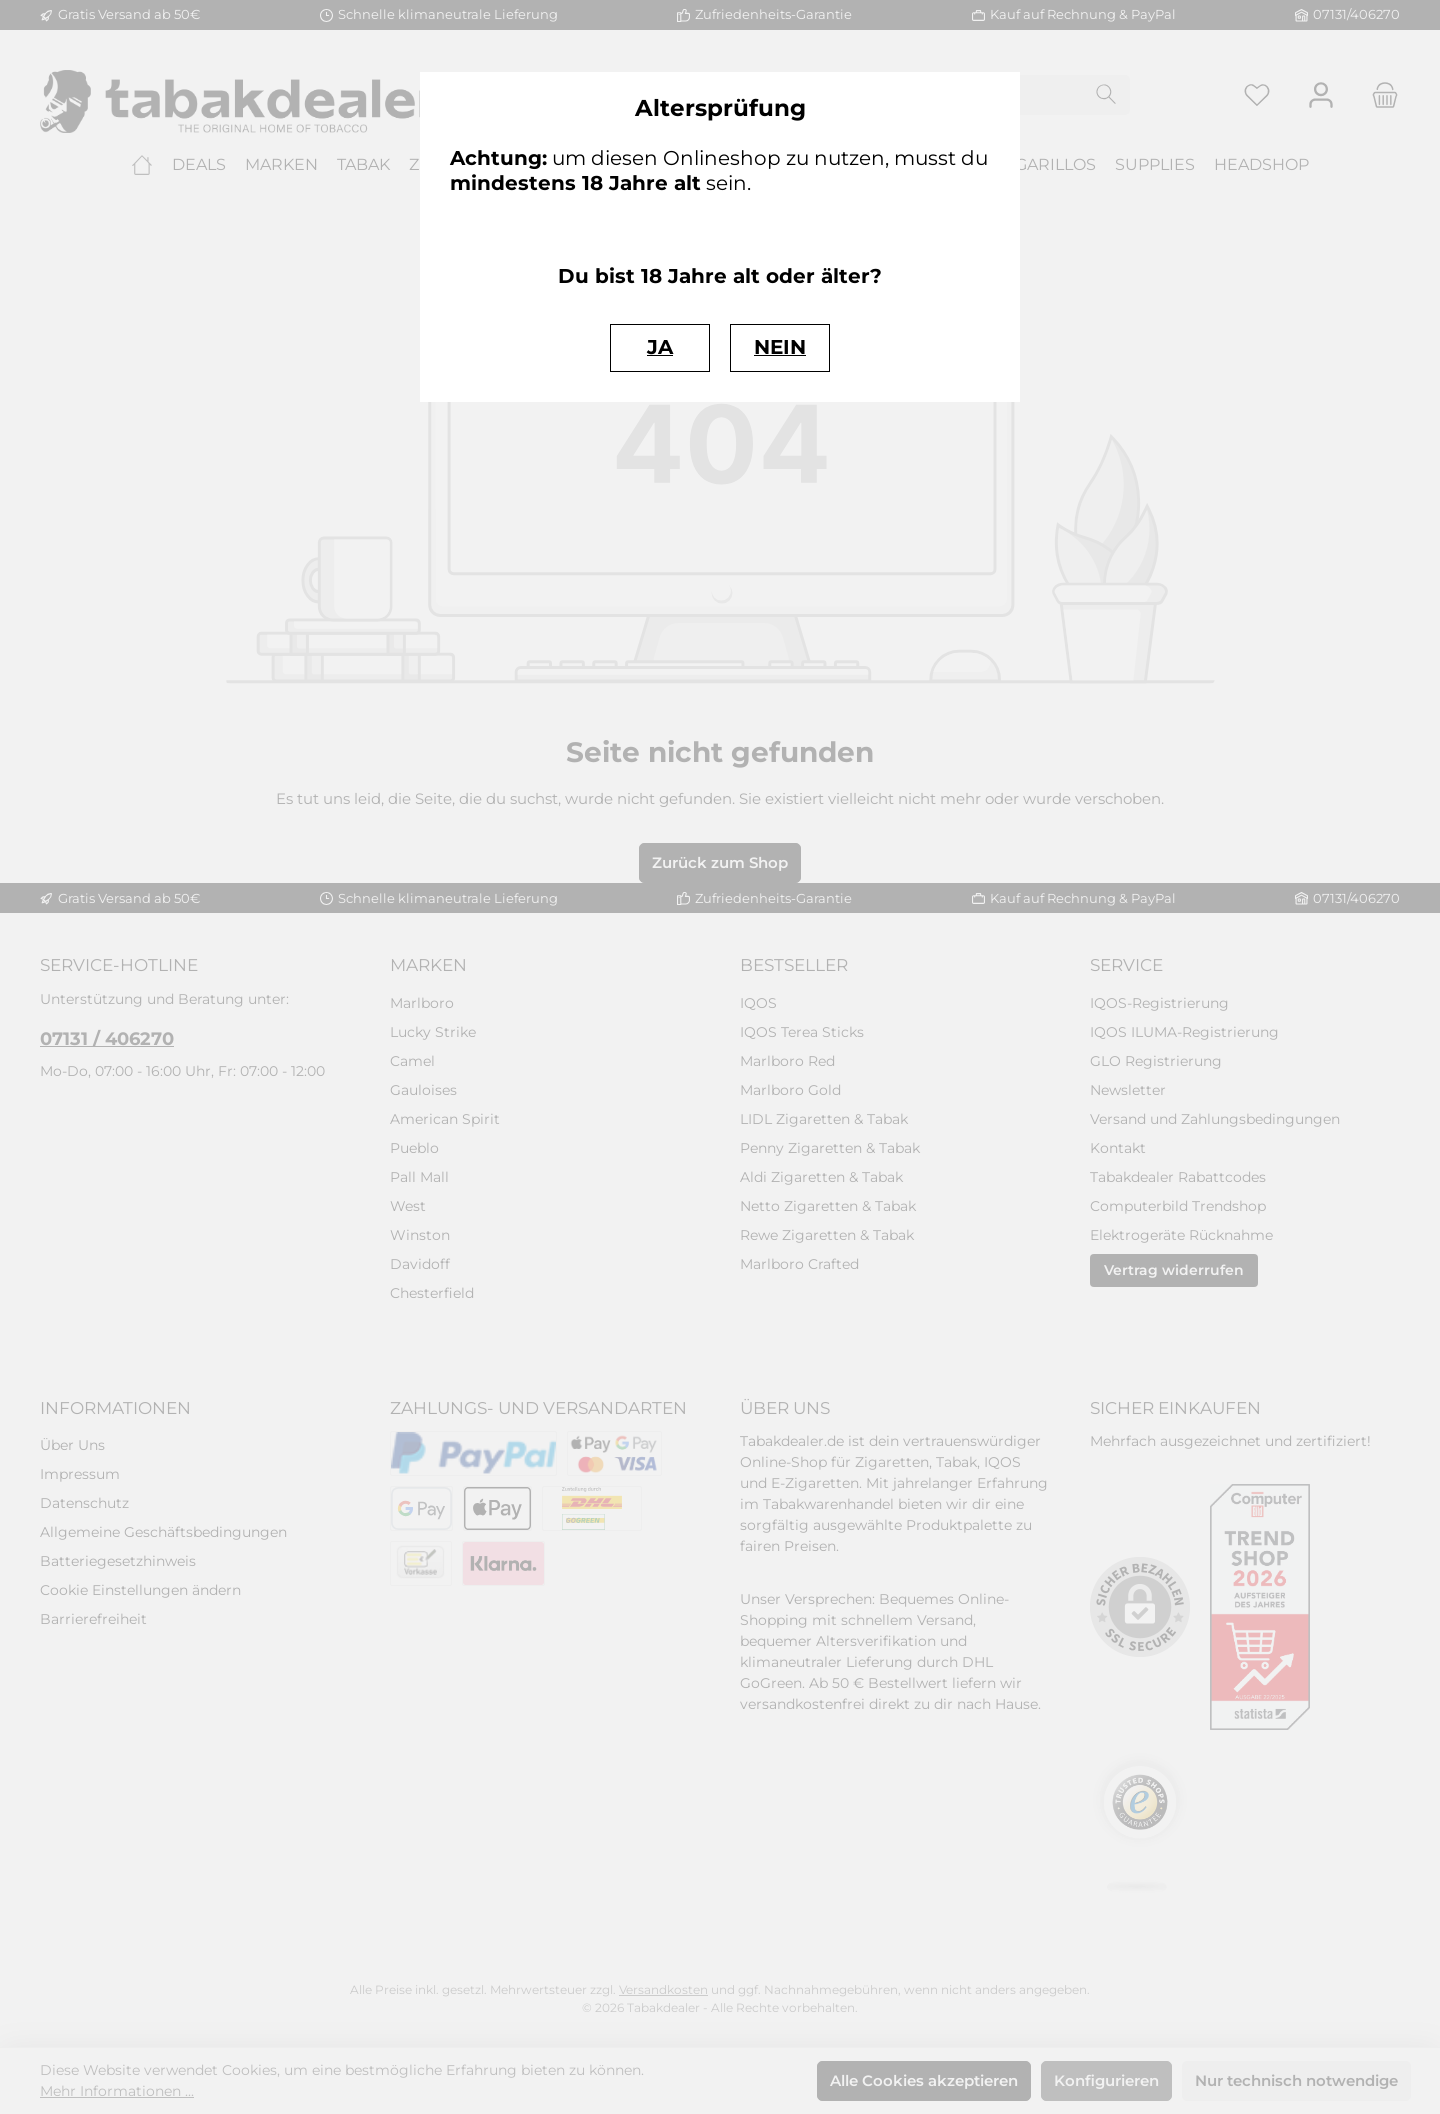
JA (660, 347)
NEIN (780, 347)
